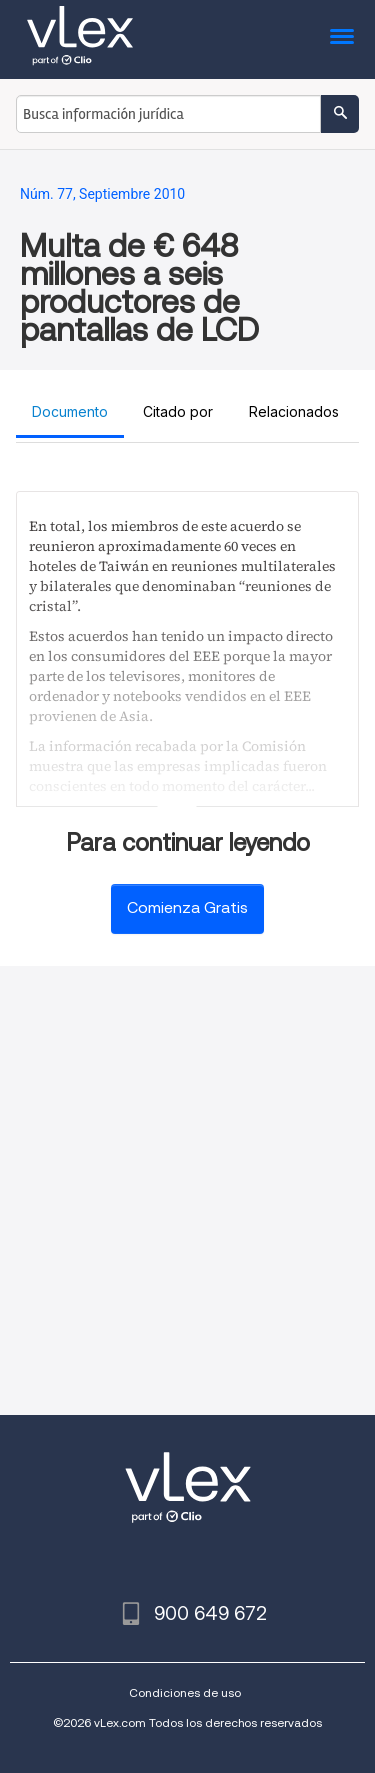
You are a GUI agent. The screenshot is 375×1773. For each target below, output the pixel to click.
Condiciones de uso (185, 1692)
